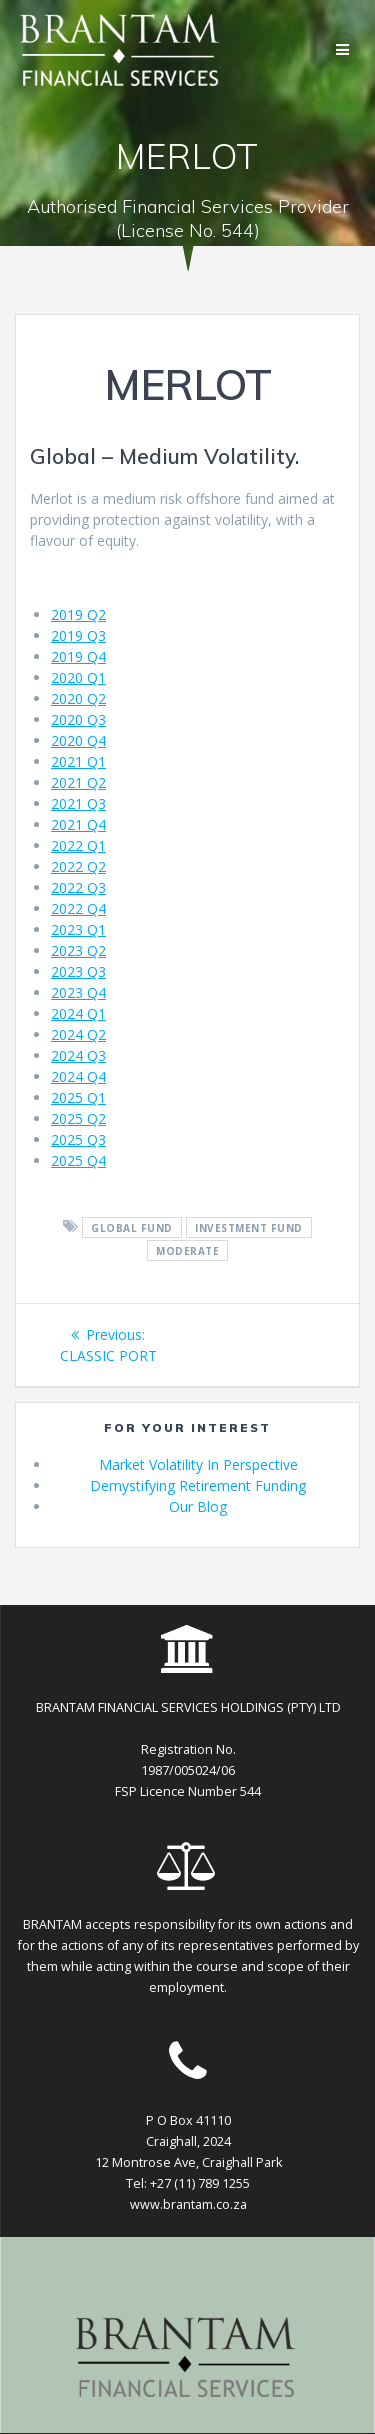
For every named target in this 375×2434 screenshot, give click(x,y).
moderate (187, 1250)
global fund (132, 1227)
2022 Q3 (78, 887)
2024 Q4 (78, 1076)
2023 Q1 (78, 929)
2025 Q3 (78, 1139)
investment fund (249, 1227)
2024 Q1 (78, 1013)
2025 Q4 (78, 1160)
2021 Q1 (78, 761)
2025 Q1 (78, 1097)
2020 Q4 (78, 740)
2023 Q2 (78, 950)
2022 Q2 (78, 866)
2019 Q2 (78, 614)
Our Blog (198, 1506)
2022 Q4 (78, 908)
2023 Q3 (78, 971)
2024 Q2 (78, 1034)
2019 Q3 (78, 635)
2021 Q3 (78, 803)
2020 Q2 (78, 698)
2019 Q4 (78, 656)
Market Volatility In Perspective (198, 1464)
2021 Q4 (78, 824)
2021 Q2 (78, 782)
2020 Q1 (78, 677)
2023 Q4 (78, 992)
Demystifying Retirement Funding (198, 1485)
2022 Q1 (78, 845)
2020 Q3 (78, 719)
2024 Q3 (78, 1055)
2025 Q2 (78, 1118)
